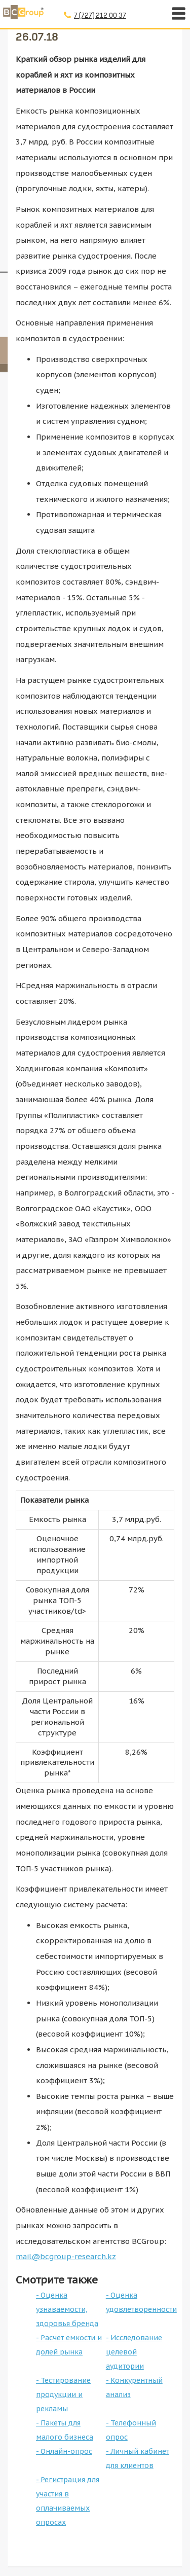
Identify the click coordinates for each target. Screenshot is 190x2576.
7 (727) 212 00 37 (100, 15)
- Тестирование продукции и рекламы (63, 2394)
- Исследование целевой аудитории (134, 2352)
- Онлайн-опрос (64, 2451)
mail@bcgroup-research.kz (66, 2256)
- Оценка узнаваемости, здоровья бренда (67, 2309)
